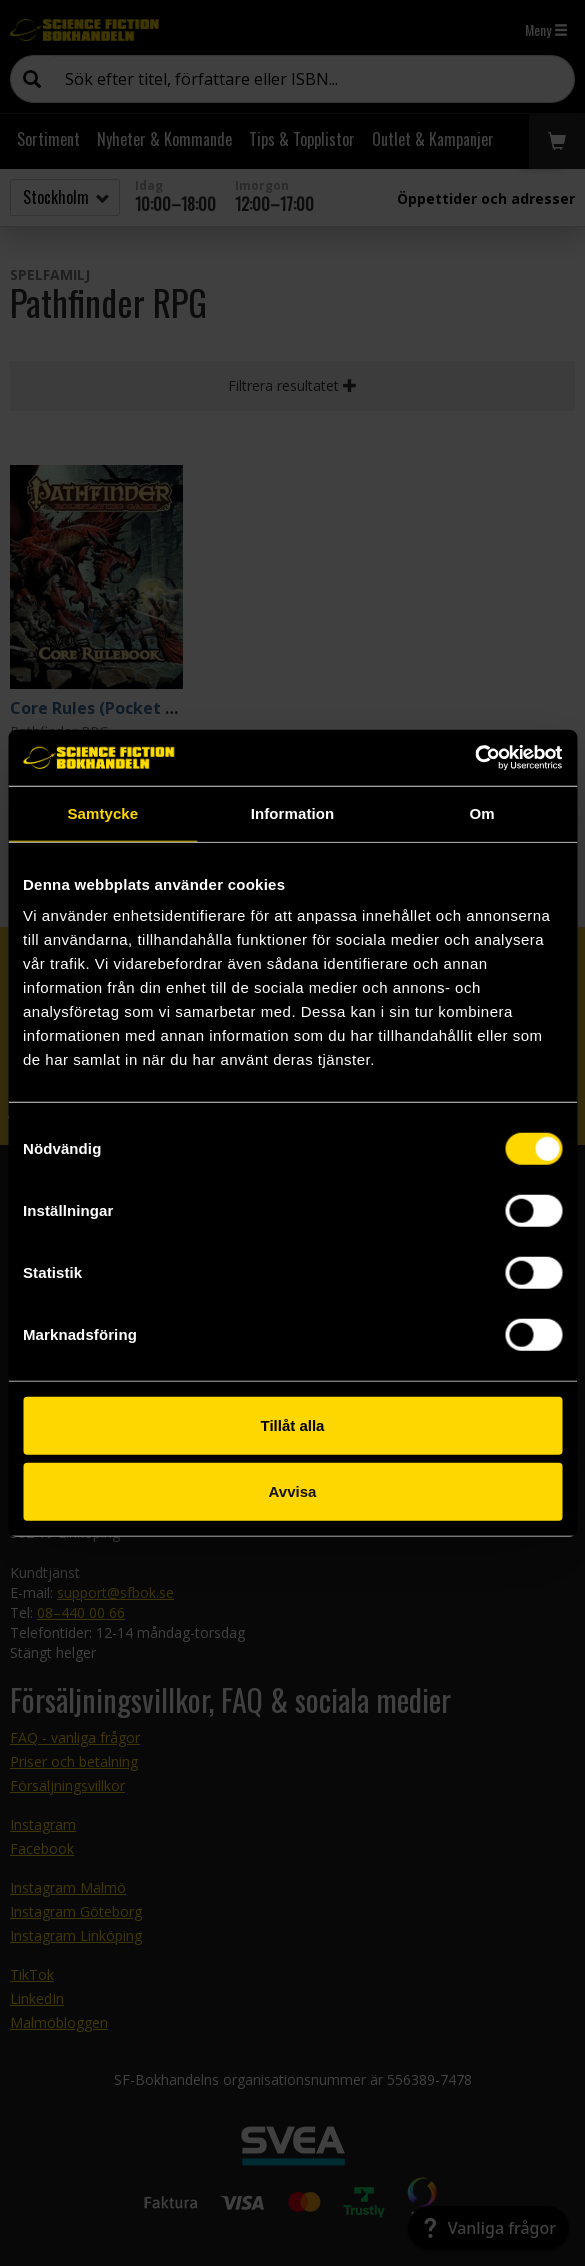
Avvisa (293, 1490)
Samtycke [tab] (102, 812)
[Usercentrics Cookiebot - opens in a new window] (474, 758)
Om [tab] (482, 812)
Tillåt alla (293, 1425)
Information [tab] (293, 812)
